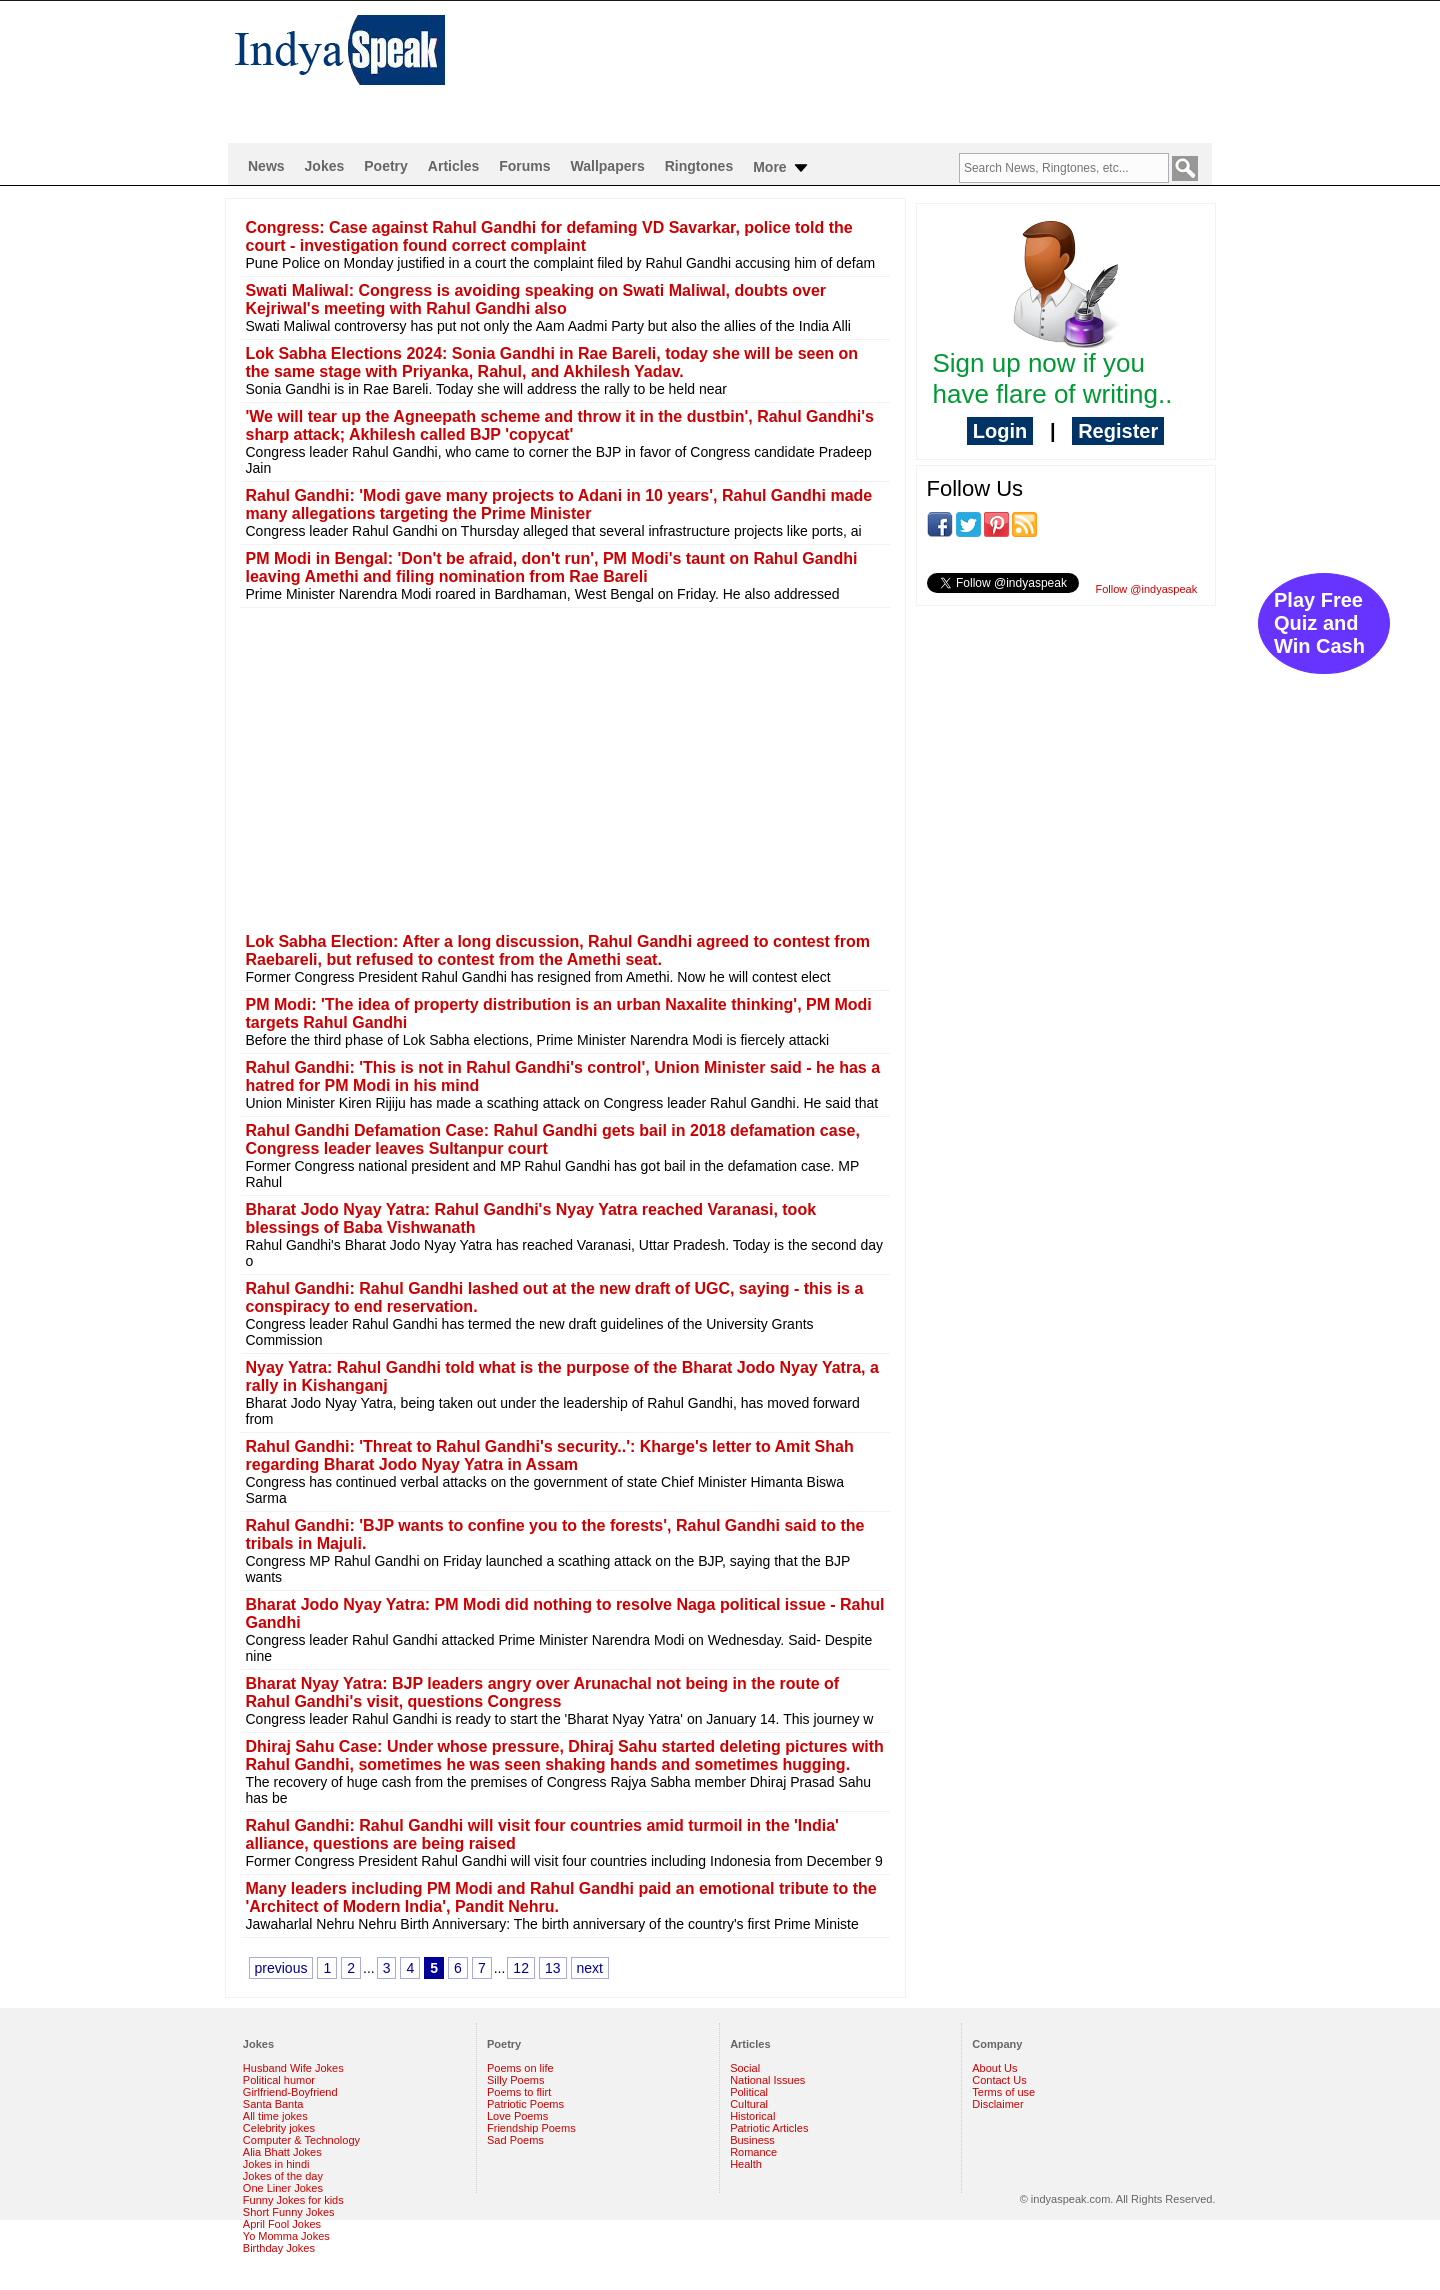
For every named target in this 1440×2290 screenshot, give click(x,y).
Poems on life (520, 2068)
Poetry (386, 166)
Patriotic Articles (769, 2128)
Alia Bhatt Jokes (282, 2152)
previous (281, 1968)
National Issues (767, 2080)
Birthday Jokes (279, 2248)
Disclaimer (997, 2104)
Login (1000, 431)
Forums (524, 166)
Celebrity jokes (279, 2128)
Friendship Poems (531, 2128)
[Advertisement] (850, 66)
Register (1118, 431)
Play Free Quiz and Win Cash (1319, 623)
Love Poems (517, 2116)
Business (752, 2140)
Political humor (279, 2080)
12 (521, 1968)
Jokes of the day (283, 2176)
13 (553, 1968)
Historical (752, 2116)
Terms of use (1003, 2092)
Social (745, 2068)
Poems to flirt (519, 2092)
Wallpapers (608, 166)
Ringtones (699, 166)
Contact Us (999, 2080)
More (781, 168)
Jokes (325, 166)
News (266, 166)
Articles (453, 166)
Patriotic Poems (525, 2104)
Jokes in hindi (276, 2164)
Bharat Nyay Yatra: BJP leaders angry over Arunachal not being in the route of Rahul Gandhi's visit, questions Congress (543, 1692)
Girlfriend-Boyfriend (290, 2092)
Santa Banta (273, 2104)
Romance (753, 2152)
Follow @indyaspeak (1147, 589)
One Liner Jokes (283, 2188)
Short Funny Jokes (289, 2212)
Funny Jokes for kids (293, 2200)
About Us (994, 2068)
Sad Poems (515, 2140)
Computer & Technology (301, 2140)
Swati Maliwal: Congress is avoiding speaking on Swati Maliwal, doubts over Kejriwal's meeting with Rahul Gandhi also (536, 299)
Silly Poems (515, 2080)
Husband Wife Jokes (293, 2068)
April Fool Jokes (282, 2224)
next (590, 1968)
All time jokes (275, 2116)
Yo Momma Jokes (286, 2236)
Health (746, 2164)
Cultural (749, 2104)
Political (749, 2092)
